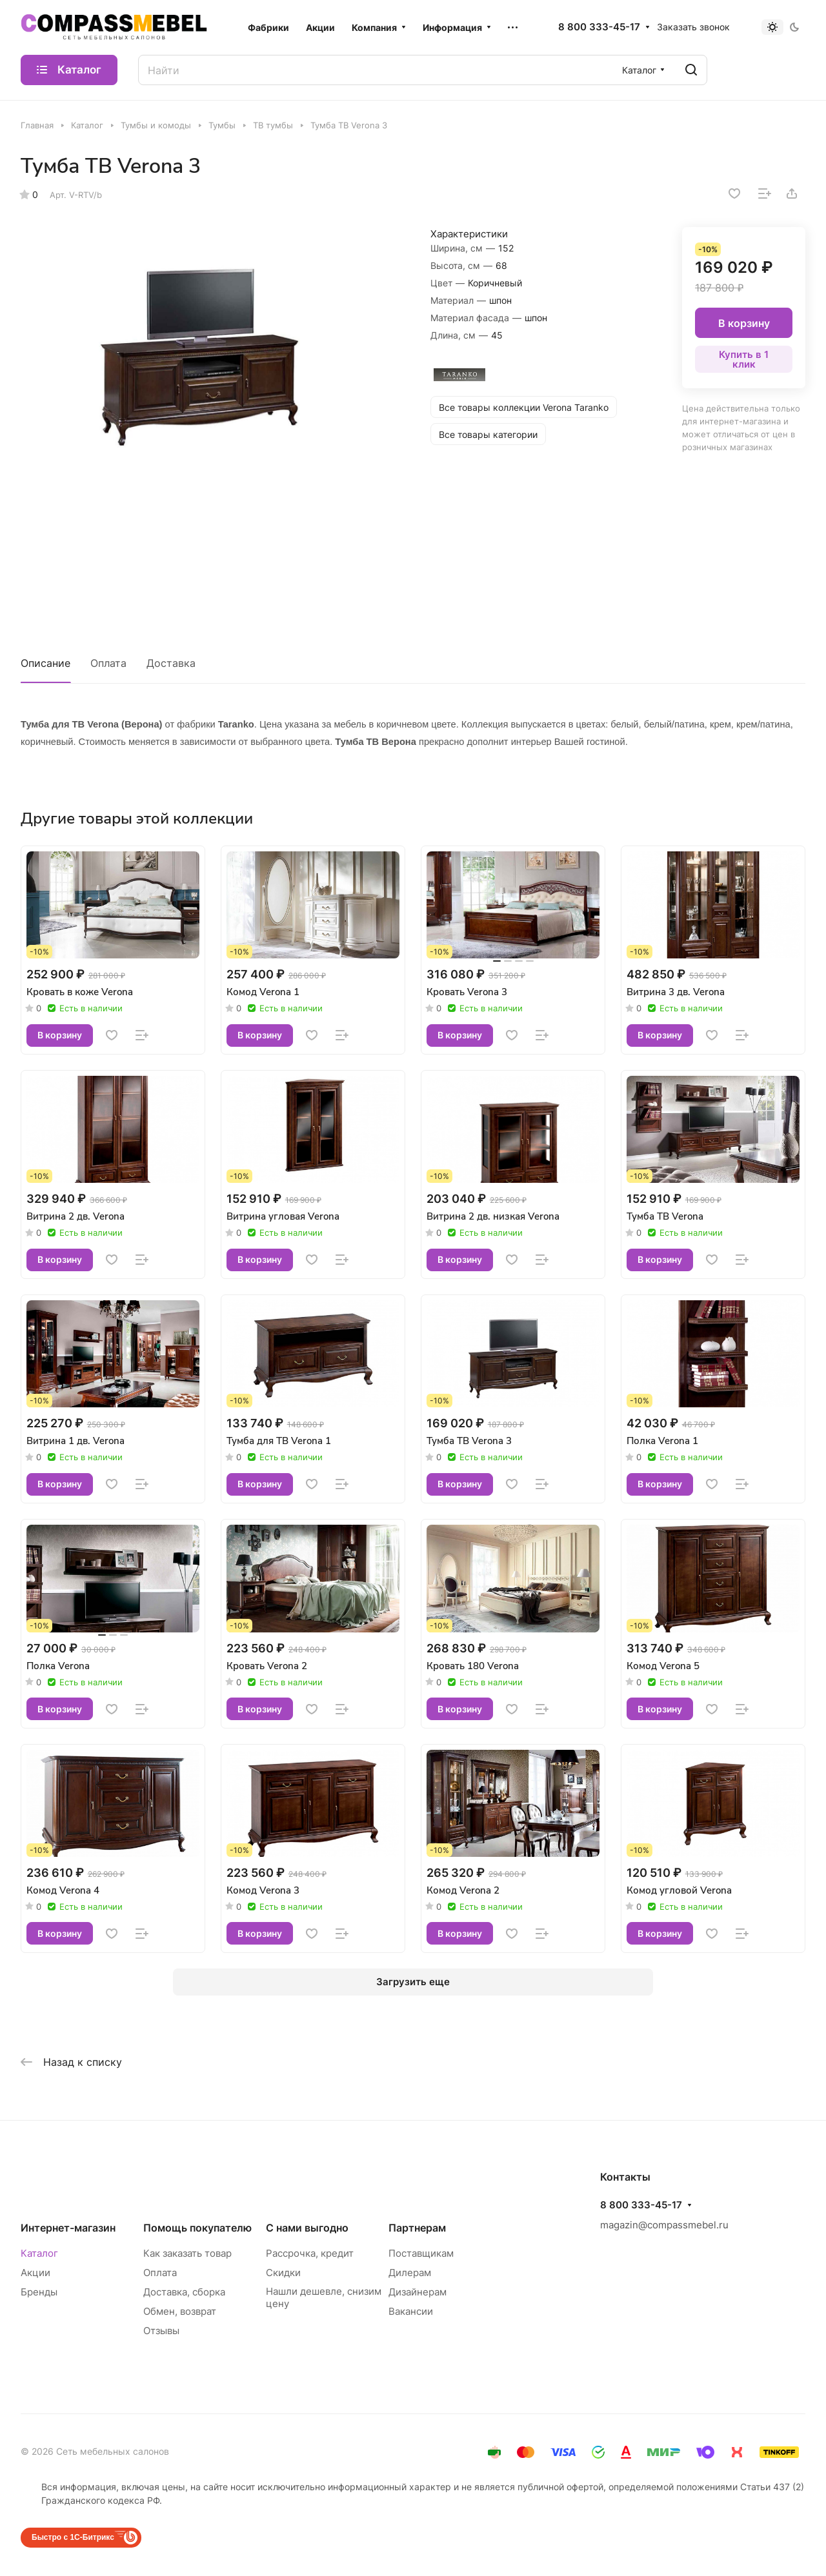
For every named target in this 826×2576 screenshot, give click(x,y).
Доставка (171, 663)
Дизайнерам (417, 2292)
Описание (45, 663)
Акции (35, 2272)
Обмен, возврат (179, 2311)
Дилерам (409, 2272)
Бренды (39, 2292)
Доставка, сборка (184, 2292)
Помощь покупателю (197, 2227)
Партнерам (417, 2227)
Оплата (108, 663)
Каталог (39, 2253)
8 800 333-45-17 (599, 27)
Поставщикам (421, 2253)
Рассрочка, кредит (310, 2253)
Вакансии (410, 2311)
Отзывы (161, 2330)
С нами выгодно (307, 2227)
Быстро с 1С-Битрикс (73, 2537)
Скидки (283, 2272)
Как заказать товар (187, 2253)
